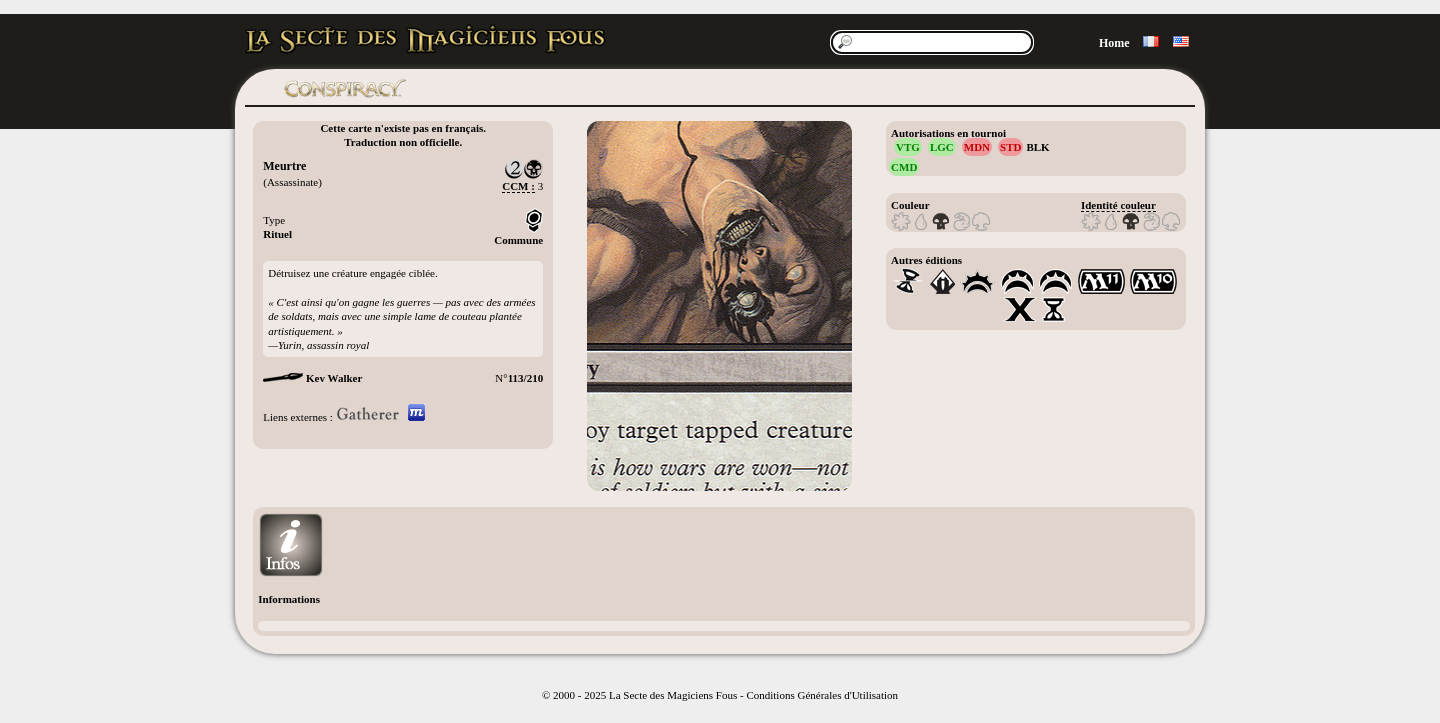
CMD (904, 167)
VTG (908, 147)
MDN (977, 147)
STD (1010, 147)
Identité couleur (1118, 205)
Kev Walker (334, 378)
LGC (942, 147)
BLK (1037, 147)
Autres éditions (926, 260)
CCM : (518, 186)
